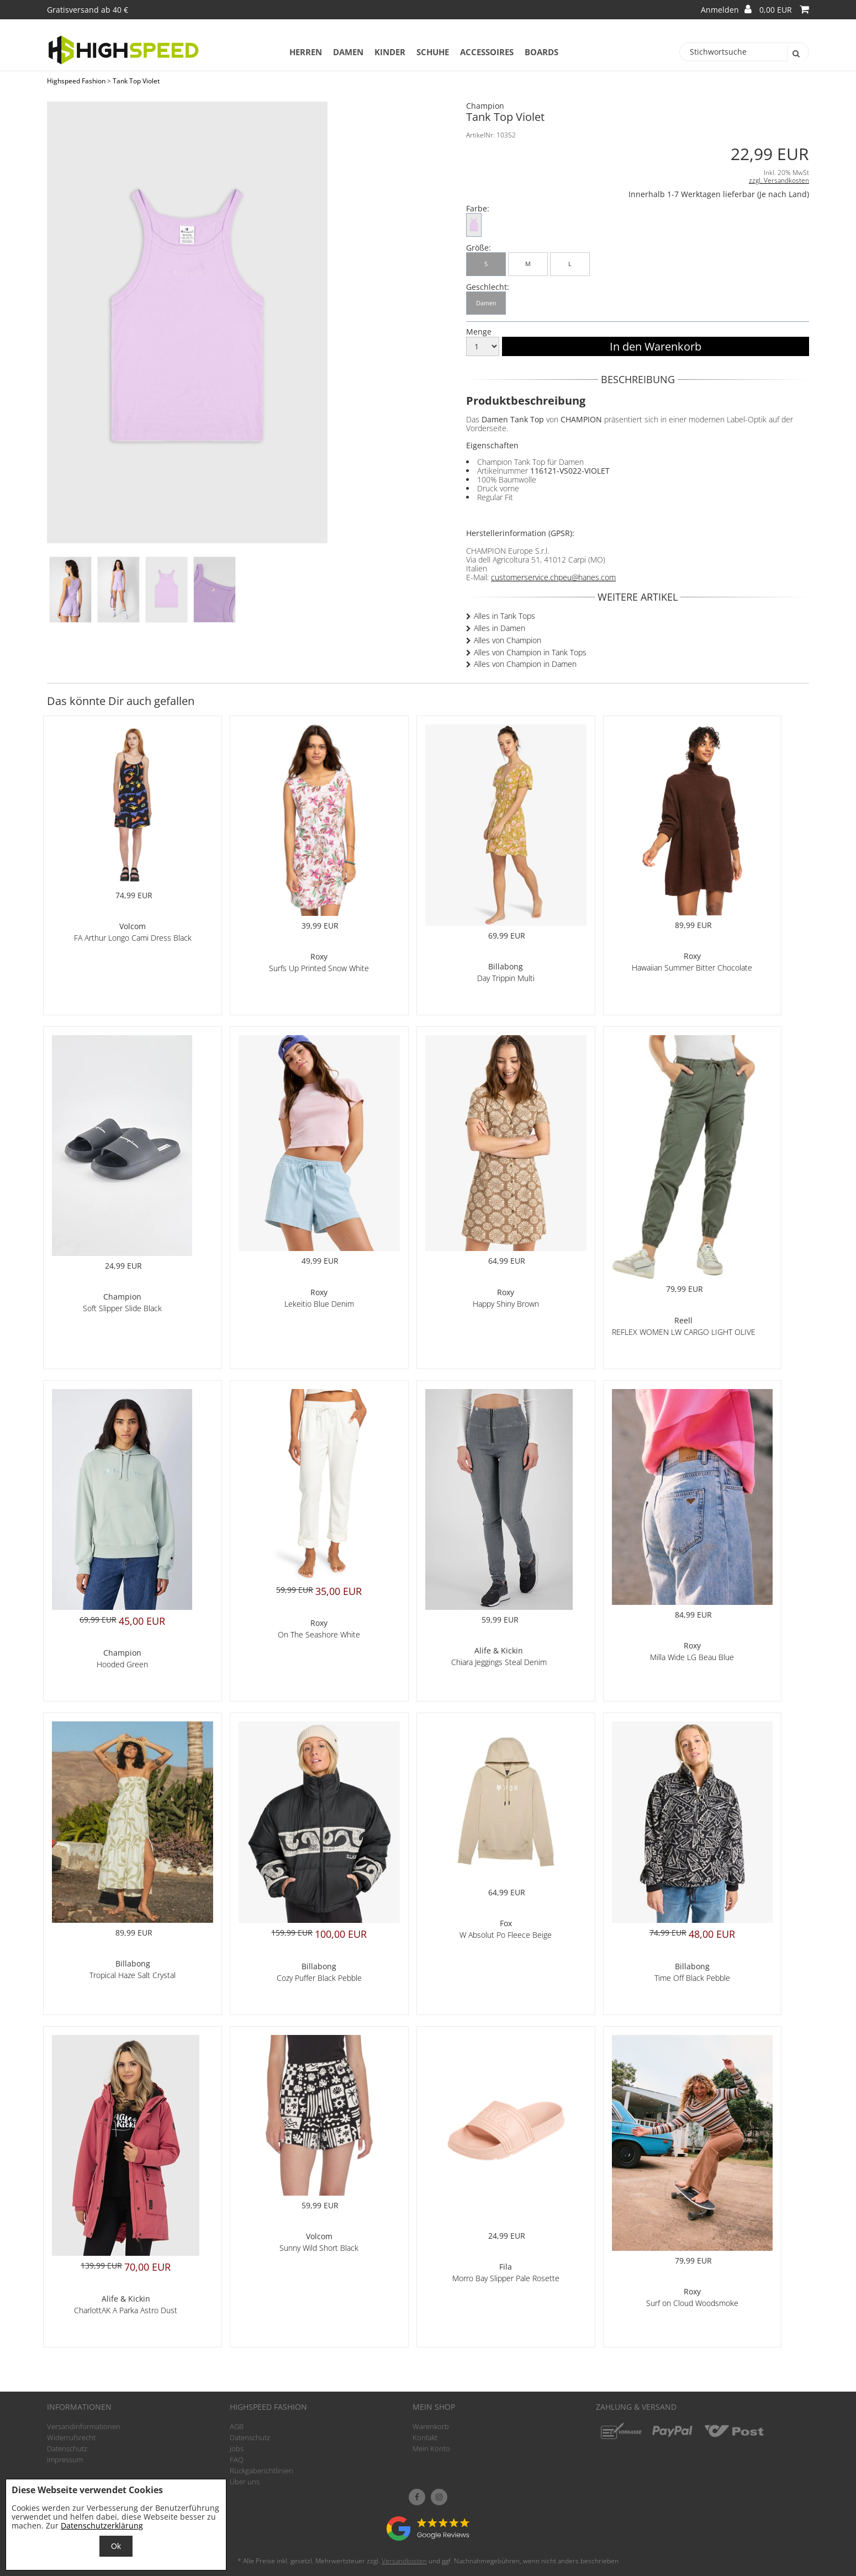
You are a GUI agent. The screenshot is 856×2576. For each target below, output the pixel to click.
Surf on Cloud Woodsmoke (692, 2303)
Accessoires (487, 51)
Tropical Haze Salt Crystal (132, 1975)
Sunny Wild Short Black (318, 2248)
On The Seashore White (319, 1634)
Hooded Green (122, 1664)
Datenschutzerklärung (102, 2525)
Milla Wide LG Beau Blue (692, 1657)
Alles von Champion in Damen (525, 664)
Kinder (389, 51)
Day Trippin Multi (506, 978)
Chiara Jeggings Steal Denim (499, 1662)
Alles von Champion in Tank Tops (530, 652)
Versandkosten (404, 2561)
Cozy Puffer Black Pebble (319, 1978)
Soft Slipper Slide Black (122, 1308)
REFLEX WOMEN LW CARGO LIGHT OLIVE (683, 1332)
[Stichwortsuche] (744, 52)
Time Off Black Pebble (692, 1978)
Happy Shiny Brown (506, 1303)
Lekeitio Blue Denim (319, 1303)
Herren (305, 51)
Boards (541, 51)
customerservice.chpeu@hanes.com (553, 577)
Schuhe (432, 51)
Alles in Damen (499, 628)
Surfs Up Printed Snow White (319, 968)
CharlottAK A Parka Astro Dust (125, 2310)
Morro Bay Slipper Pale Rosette (505, 2278)
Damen (348, 51)
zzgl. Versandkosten (779, 180)
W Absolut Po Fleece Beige (505, 1935)
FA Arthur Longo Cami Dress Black (133, 937)
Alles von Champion (507, 640)
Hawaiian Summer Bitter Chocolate (692, 967)
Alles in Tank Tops (504, 616)
